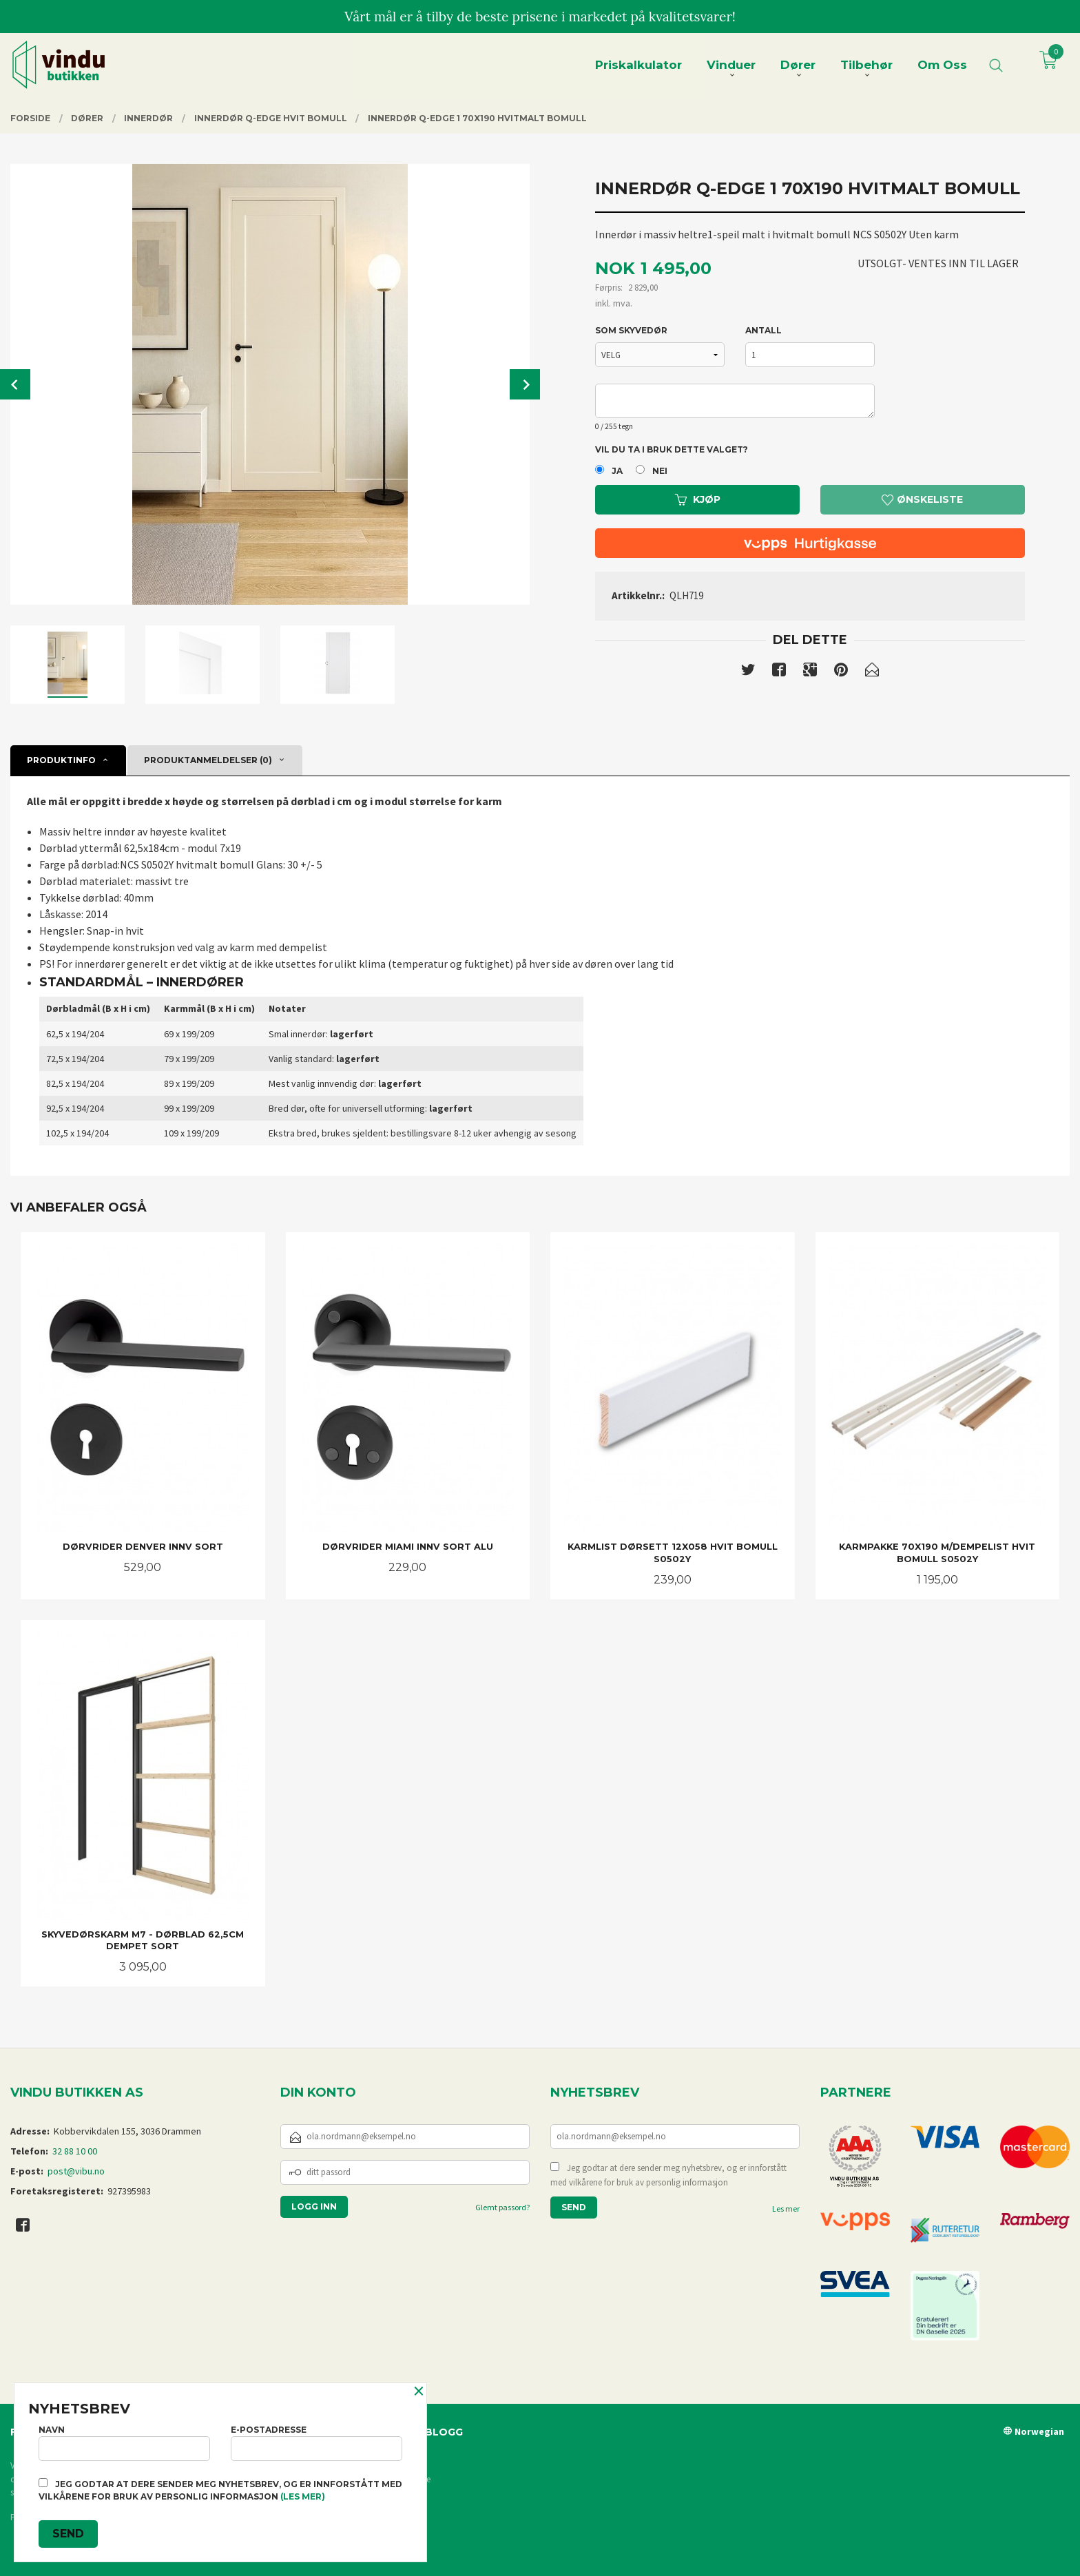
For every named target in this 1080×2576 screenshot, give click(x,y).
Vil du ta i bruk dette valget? (671, 449)
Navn (124, 2442)
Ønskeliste (922, 499)
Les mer (786, 2208)
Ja (617, 471)
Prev (15, 384)
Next (525, 384)
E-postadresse (316, 2442)
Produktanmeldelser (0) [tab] (208, 760)
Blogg (444, 2432)
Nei (659, 471)
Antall (763, 330)
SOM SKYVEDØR (631, 330)
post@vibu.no (76, 2171)
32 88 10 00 (74, 2151)
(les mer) (302, 2496)
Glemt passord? (502, 2207)
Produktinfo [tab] (61, 760)
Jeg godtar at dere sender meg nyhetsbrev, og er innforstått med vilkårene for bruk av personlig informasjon (668, 2175)
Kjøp (697, 499)
